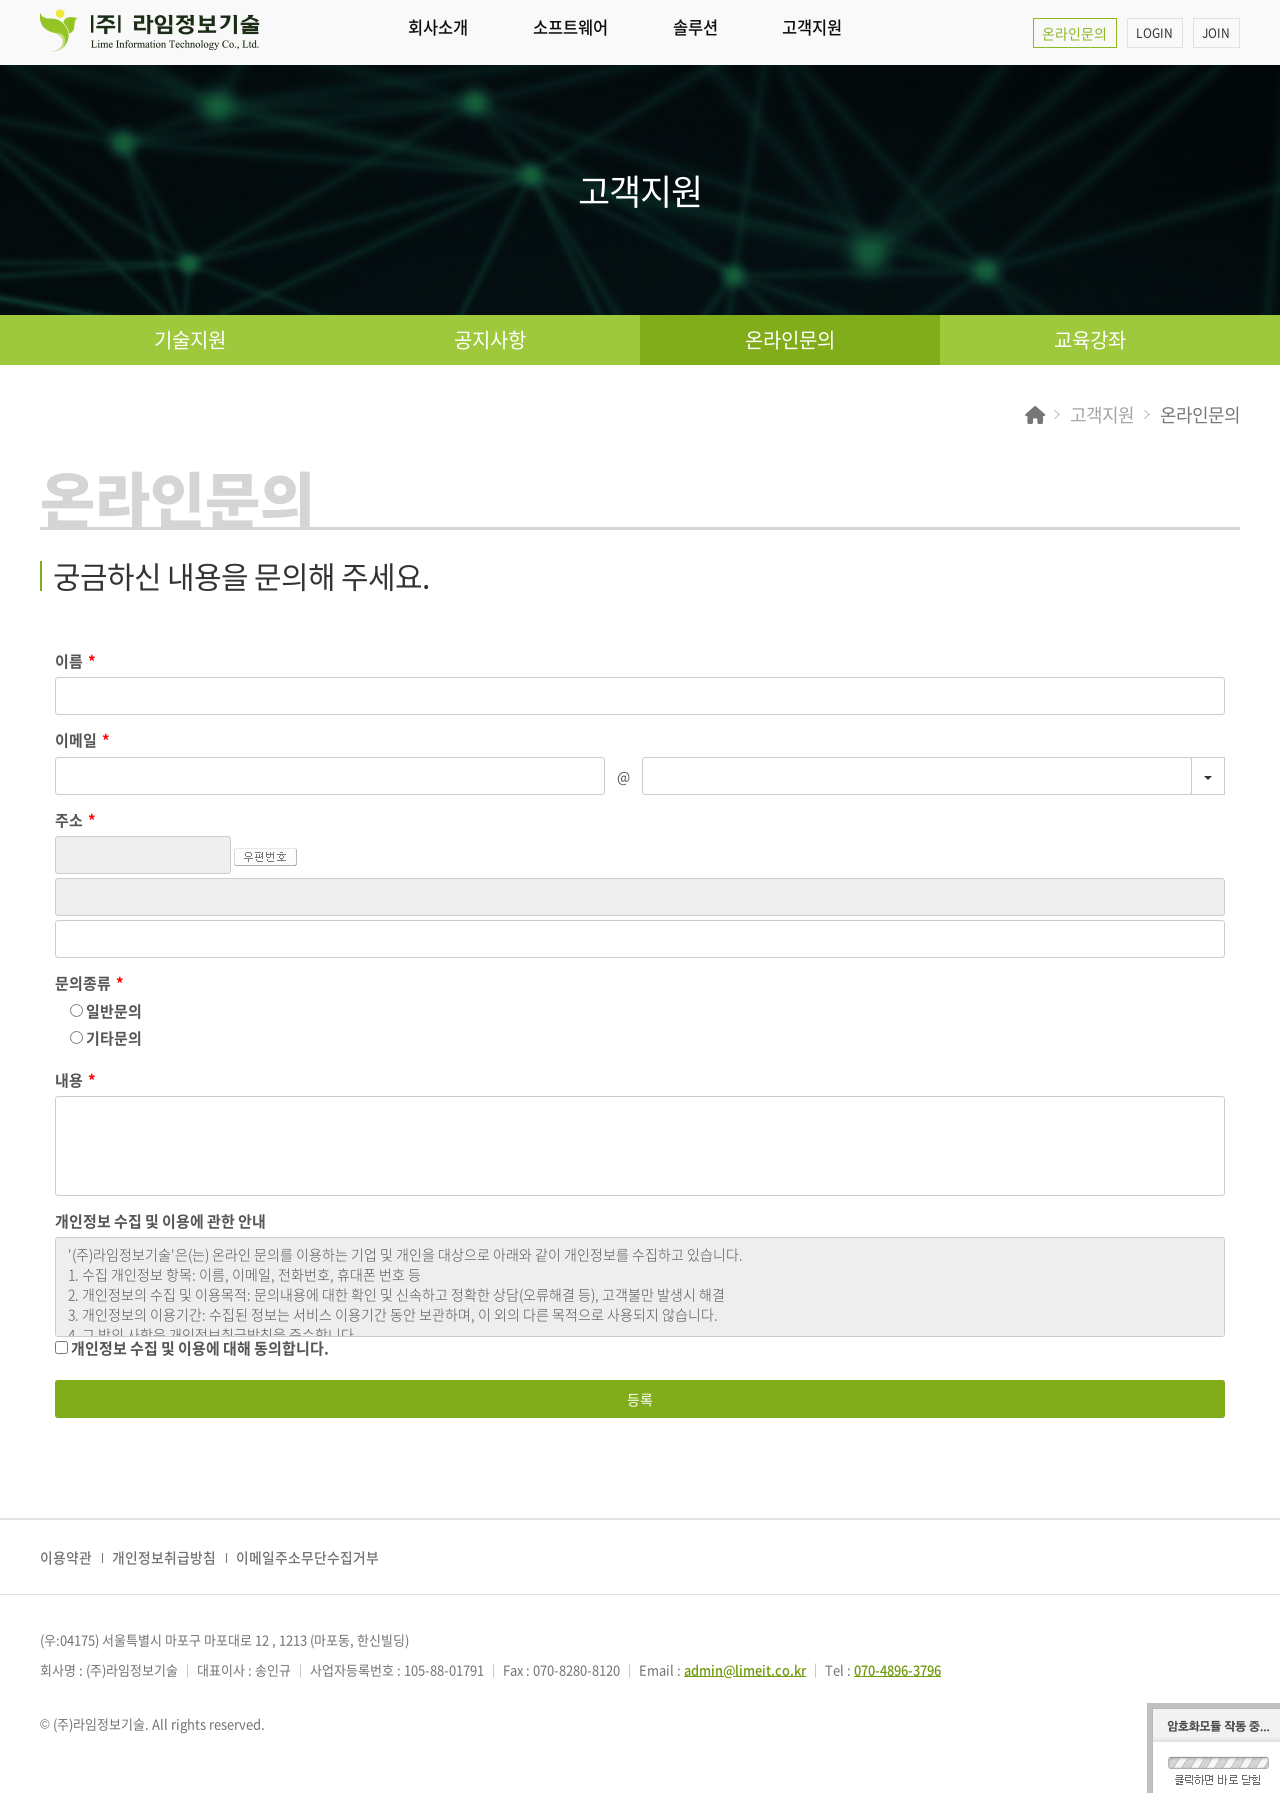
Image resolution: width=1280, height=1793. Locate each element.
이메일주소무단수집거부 (307, 1557)
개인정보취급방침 (164, 1557)
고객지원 (887, 32)
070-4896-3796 (898, 1669)
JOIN (1215, 33)
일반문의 (106, 1011)
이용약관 (66, 1557)
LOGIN (1150, 33)
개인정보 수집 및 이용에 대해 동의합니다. (192, 1348)
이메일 (82, 740)
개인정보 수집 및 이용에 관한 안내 (160, 1221)
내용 (75, 1080)
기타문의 (106, 1038)
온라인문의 (1067, 33)
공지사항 (490, 339)
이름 (75, 661)
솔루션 (749, 32)
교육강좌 (1090, 339)
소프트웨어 (603, 32)
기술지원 (190, 339)
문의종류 (89, 983)
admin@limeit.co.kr (745, 1669)
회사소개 (449, 32)
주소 (75, 820)
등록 (640, 1399)
